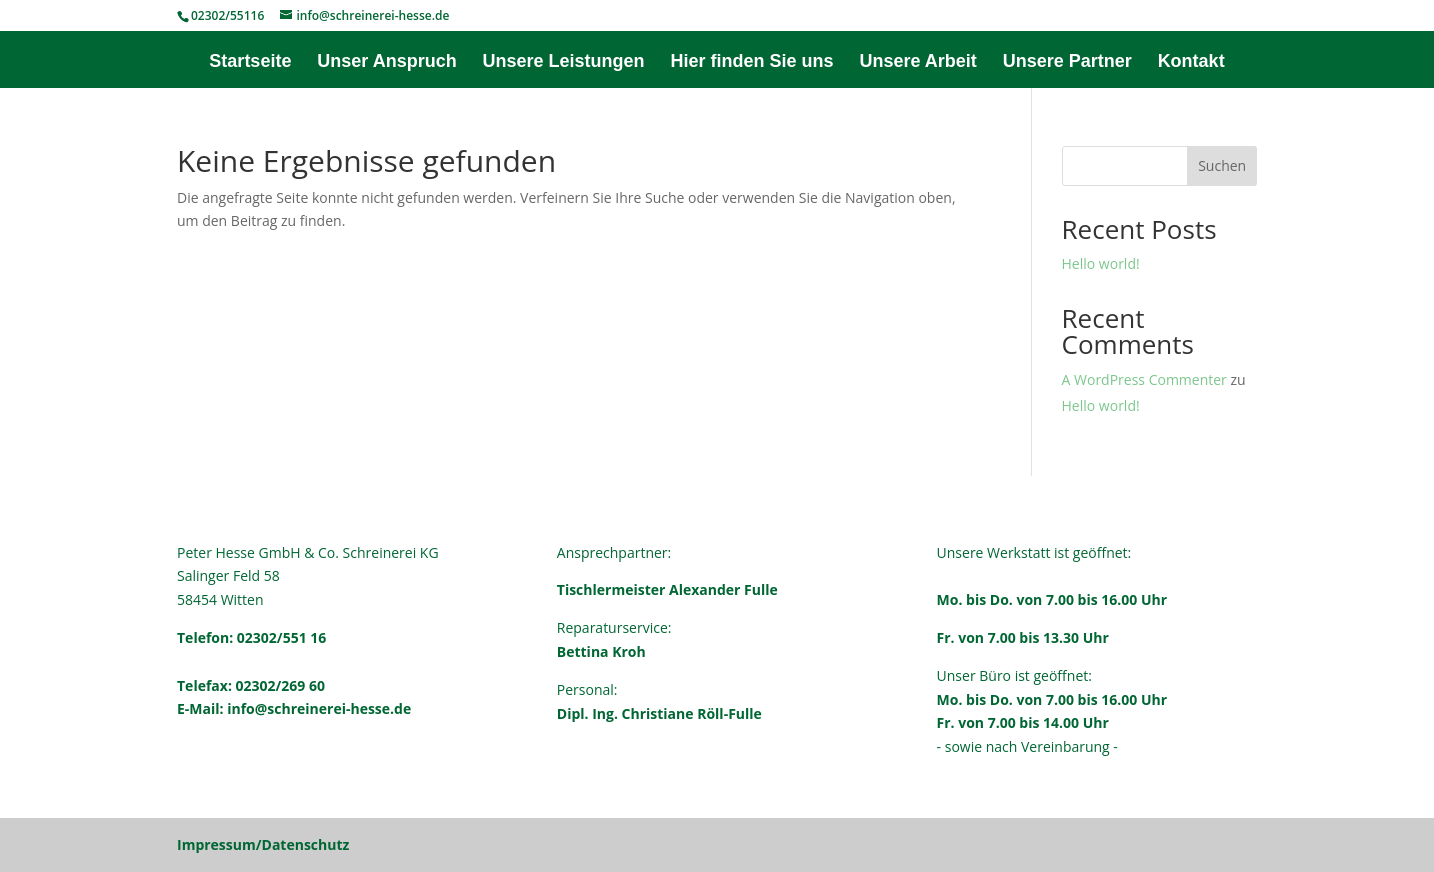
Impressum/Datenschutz (263, 844)
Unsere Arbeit (917, 62)
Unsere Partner (1067, 62)
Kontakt (1191, 62)
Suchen (1222, 165)
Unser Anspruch (386, 62)
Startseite (250, 62)
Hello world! (1101, 263)
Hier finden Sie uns (751, 62)
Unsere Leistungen (564, 62)
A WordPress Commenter (1144, 379)
